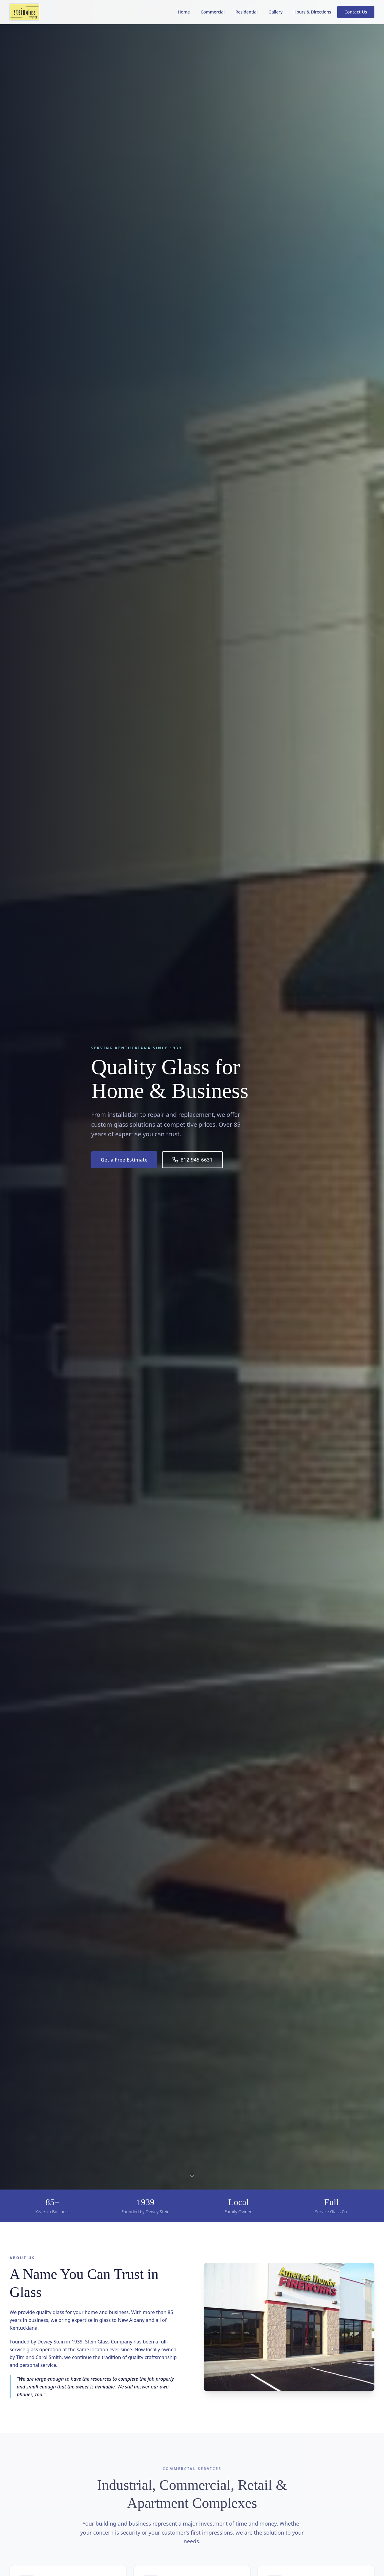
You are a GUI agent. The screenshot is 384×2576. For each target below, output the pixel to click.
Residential (247, 12)
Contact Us (355, 12)
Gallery (275, 12)
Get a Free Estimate (124, 1159)
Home (184, 12)
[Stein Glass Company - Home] (24, 12)
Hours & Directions (312, 12)
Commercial (213, 12)
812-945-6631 (192, 1159)
